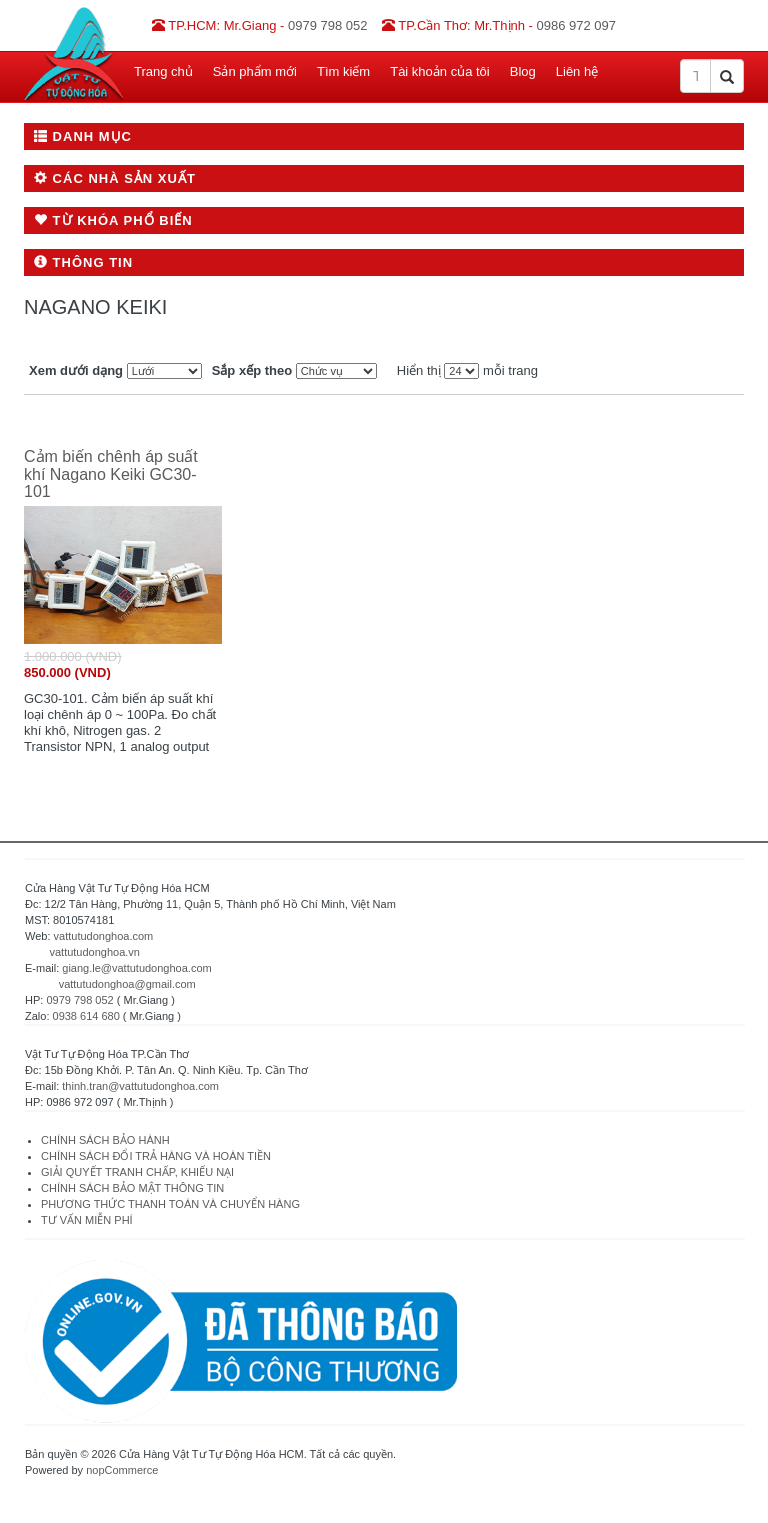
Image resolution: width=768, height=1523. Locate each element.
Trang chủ (163, 71)
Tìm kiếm (343, 71)
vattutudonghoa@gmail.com (127, 984)
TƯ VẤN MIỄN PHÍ (87, 1220)
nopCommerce (122, 1470)
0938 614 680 (86, 1016)
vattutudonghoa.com (104, 936)
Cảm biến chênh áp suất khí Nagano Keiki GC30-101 (111, 474)
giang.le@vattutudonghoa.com (136, 968)
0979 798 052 (79, 1000)
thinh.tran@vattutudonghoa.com (140, 1086)
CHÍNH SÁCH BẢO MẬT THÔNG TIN (132, 1188)
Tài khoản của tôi (440, 71)
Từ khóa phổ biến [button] (113, 220)
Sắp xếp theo (252, 370)
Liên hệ (577, 71)
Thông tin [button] (83, 262)
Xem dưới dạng (76, 370)
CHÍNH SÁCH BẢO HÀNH (105, 1140)
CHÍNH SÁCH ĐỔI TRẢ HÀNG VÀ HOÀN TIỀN (157, 1156)
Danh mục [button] (83, 136)
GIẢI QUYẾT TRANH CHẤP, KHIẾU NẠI (137, 1172)
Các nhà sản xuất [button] (115, 178)
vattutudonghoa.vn (94, 952)
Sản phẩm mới (255, 71)
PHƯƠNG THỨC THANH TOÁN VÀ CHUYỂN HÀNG (170, 1204)
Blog (523, 71)
